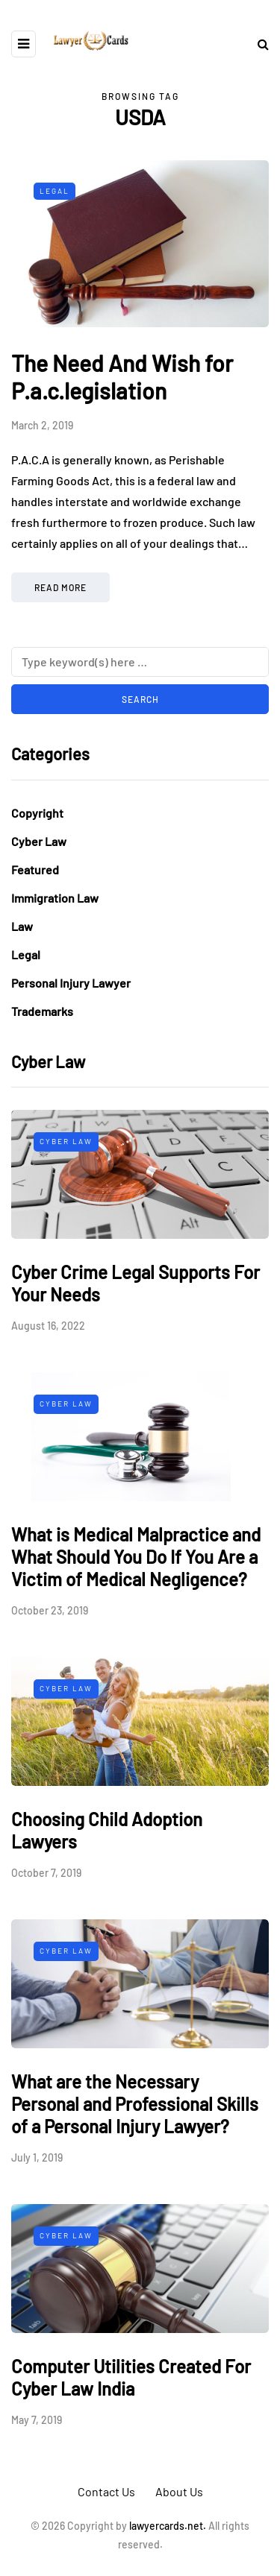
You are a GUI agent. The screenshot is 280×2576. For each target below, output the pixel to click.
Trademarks (42, 1011)
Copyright (37, 813)
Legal (54, 190)
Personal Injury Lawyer (71, 983)
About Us (179, 2491)
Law (22, 926)
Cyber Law (38, 841)
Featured (35, 869)
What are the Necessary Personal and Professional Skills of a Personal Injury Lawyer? (134, 2104)
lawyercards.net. (167, 2525)
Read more (60, 587)
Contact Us (106, 2491)
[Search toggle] (257, 44)
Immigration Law (55, 898)
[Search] (140, 662)
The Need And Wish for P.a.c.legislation (122, 377)
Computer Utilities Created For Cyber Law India (131, 2377)
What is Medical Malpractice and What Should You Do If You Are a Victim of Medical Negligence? (136, 1557)
